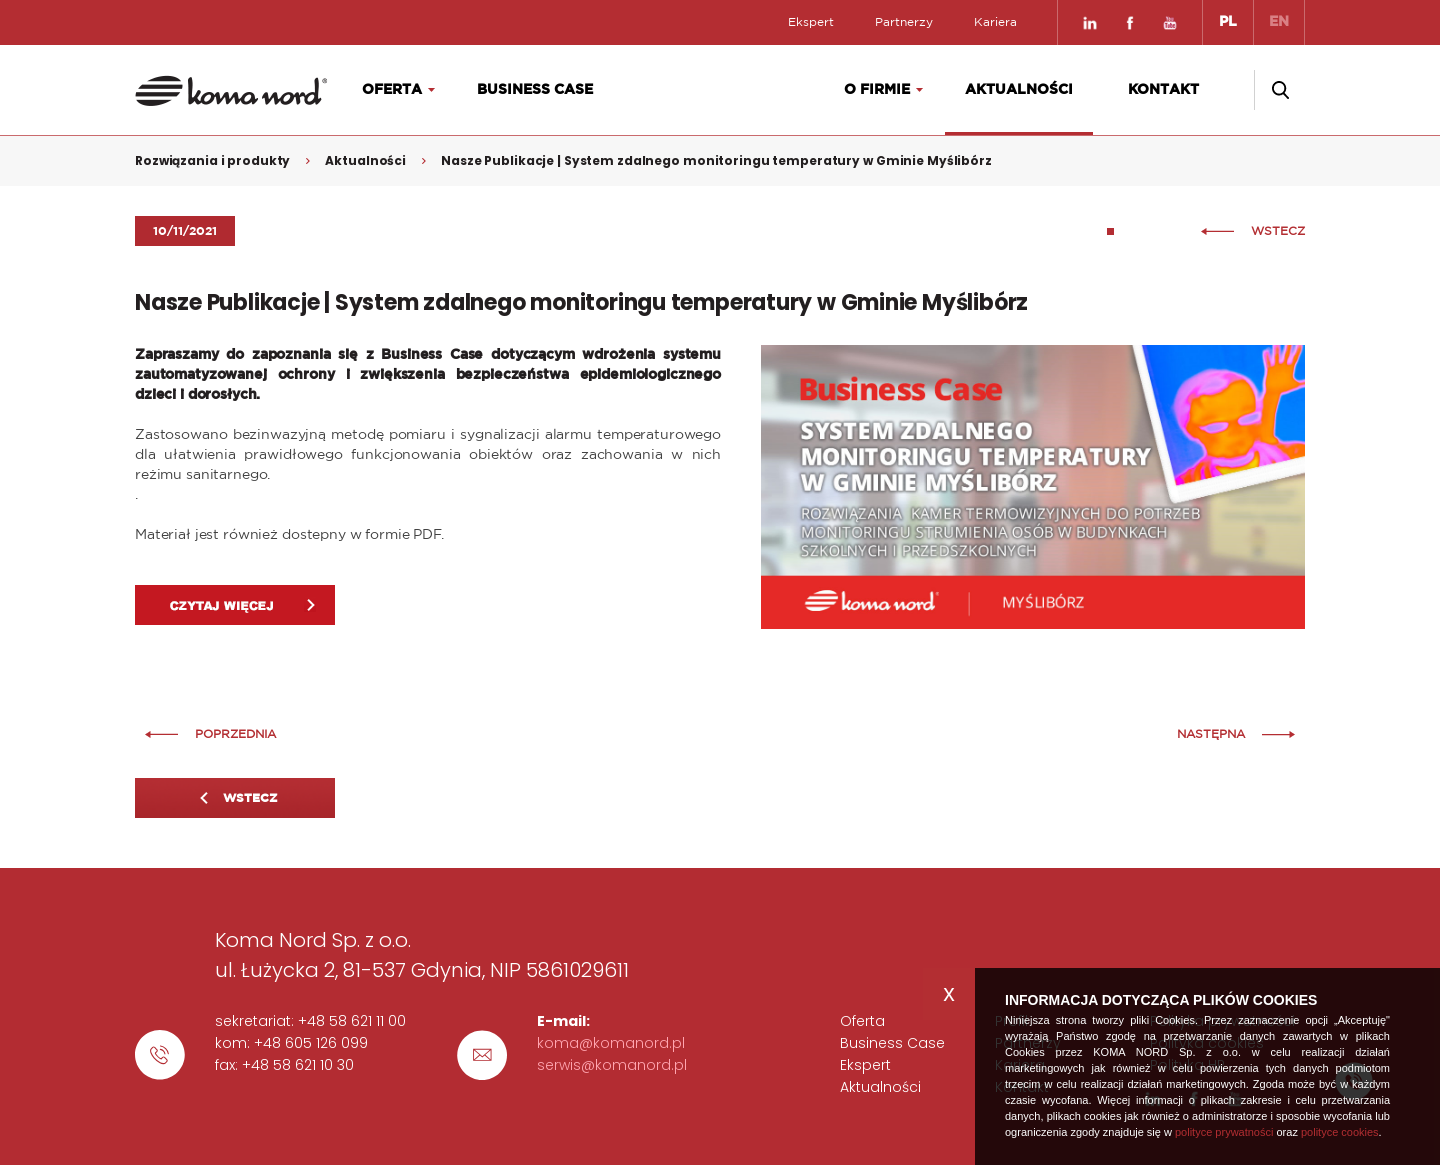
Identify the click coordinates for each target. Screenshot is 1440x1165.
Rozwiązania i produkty (212, 160)
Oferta (392, 90)
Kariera (995, 22)
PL (1228, 22)
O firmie (877, 90)
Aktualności (1019, 90)
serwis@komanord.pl (612, 1065)
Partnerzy (904, 22)
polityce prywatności (1224, 1132)
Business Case (535, 90)
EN (1279, 22)
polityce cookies (1340, 1132)
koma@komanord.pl (611, 1043)
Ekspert (811, 22)
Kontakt (1163, 90)
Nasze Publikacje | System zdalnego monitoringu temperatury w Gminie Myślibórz (716, 160)
